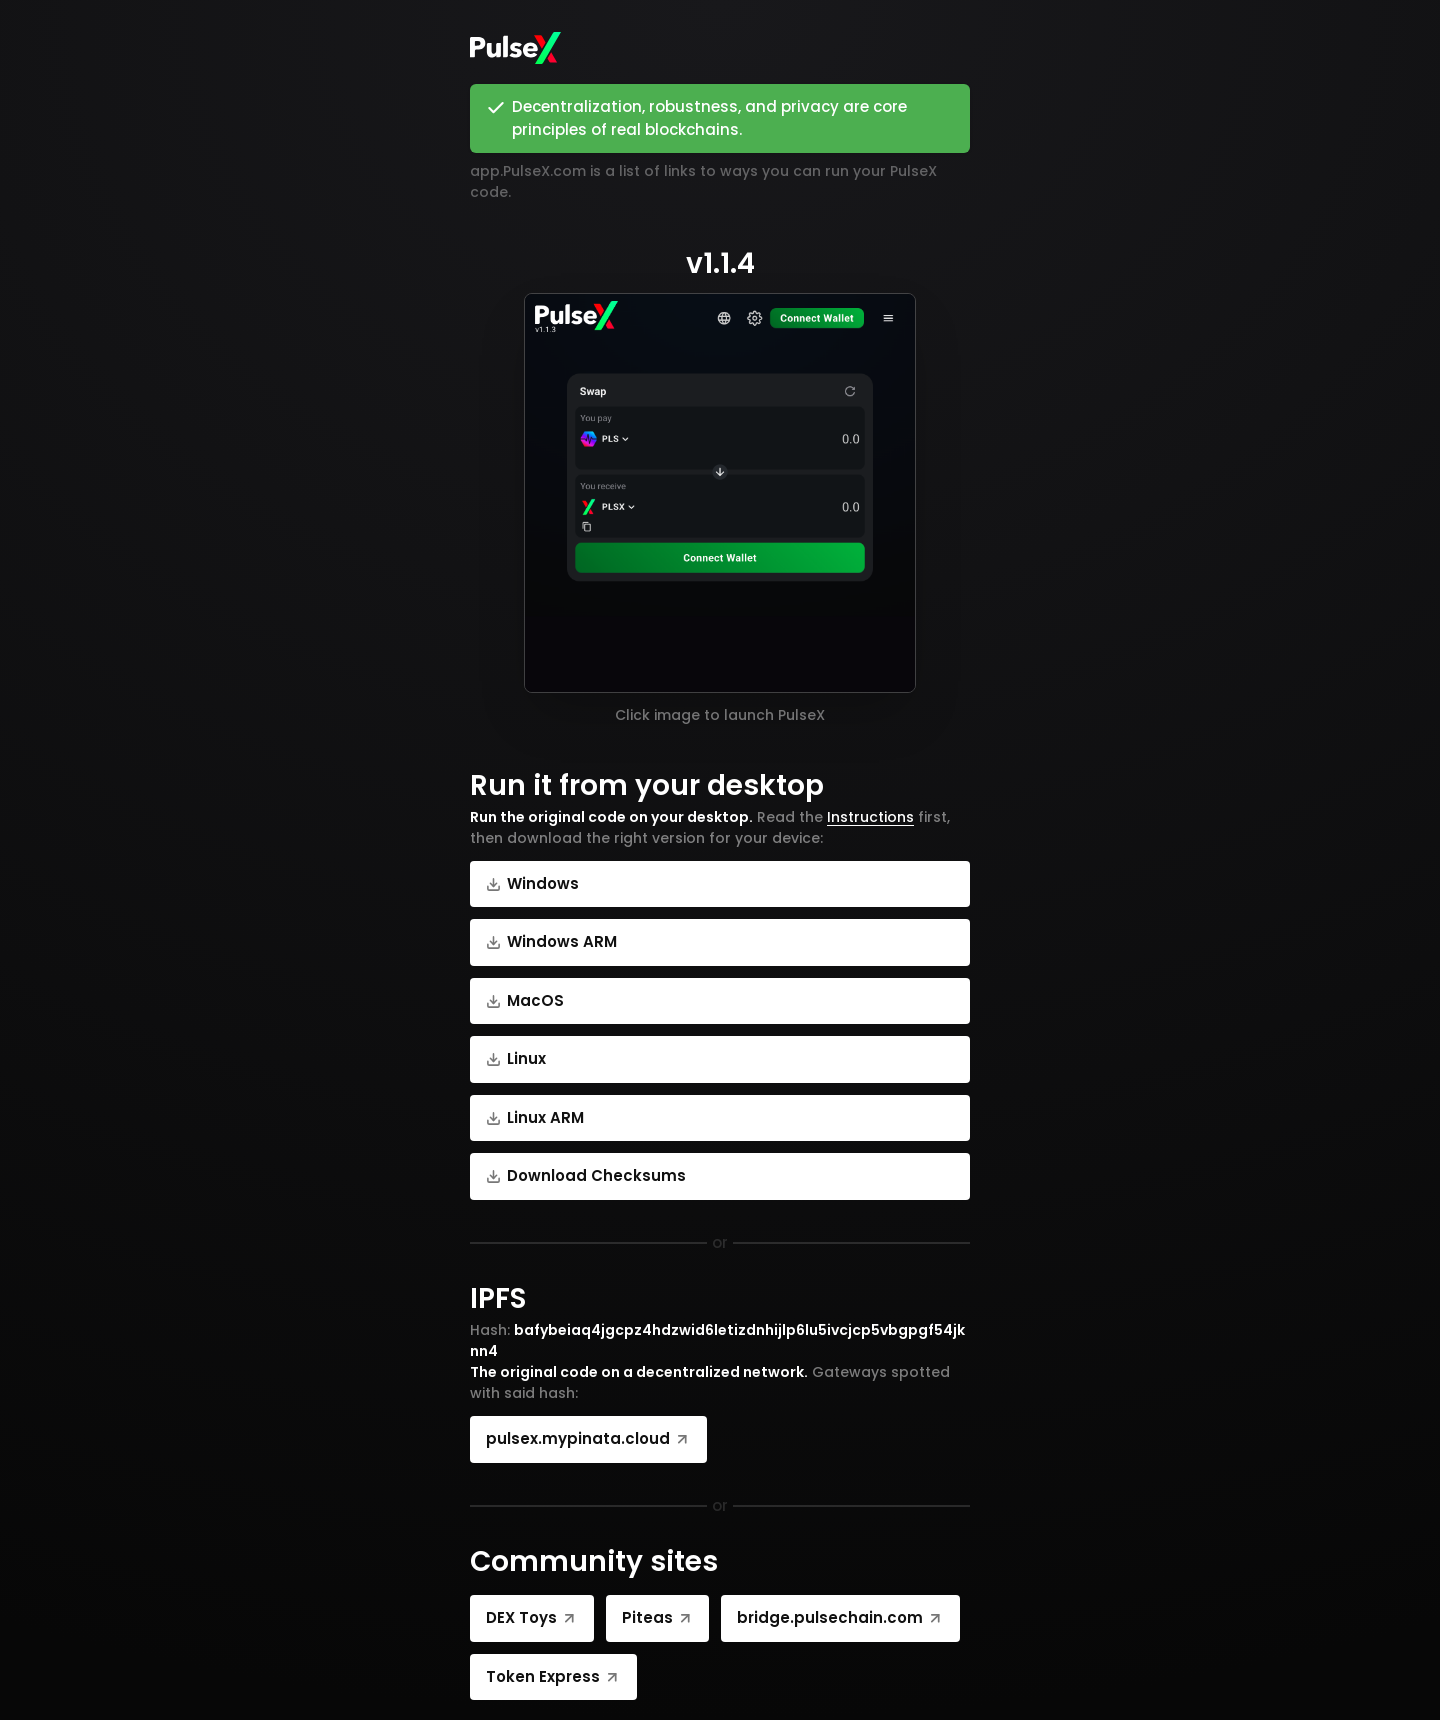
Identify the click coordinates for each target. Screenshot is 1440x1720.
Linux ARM (535, 1117)
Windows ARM (551, 941)
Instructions (870, 817)
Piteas (658, 1617)
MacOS (525, 1000)
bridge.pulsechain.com (840, 1617)
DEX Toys (532, 1617)
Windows (532, 883)
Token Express (553, 1676)
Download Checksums (586, 1175)
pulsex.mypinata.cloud (588, 1438)
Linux (516, 1058)
